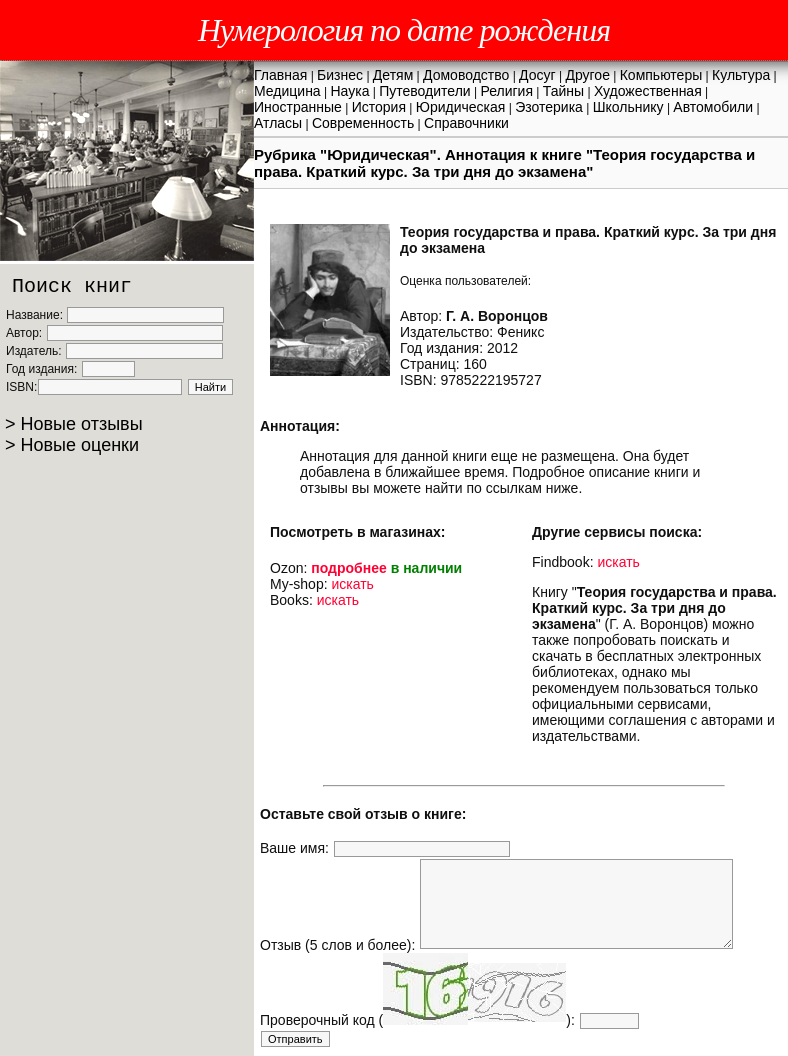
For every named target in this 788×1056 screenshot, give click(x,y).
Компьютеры (661, 75)
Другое (587, 75)
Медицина (287, 91)
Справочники (466, 123)
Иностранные (298, 107)
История (379, 107)
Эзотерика (549, 107)
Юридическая (461, 107)
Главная (280, 75)
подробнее (349, 568)
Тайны (563, 91)
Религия (506, 91)
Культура (741, 75)
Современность (363, 123)
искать (352, 584)
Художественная (648, 91)
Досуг (537, 75)
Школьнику (628, 107)
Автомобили (713, 107)
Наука (349, 91)
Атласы (278, 123)
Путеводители (424, 91)
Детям (393, 75)
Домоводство (466, 75)
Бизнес (340, 75)
